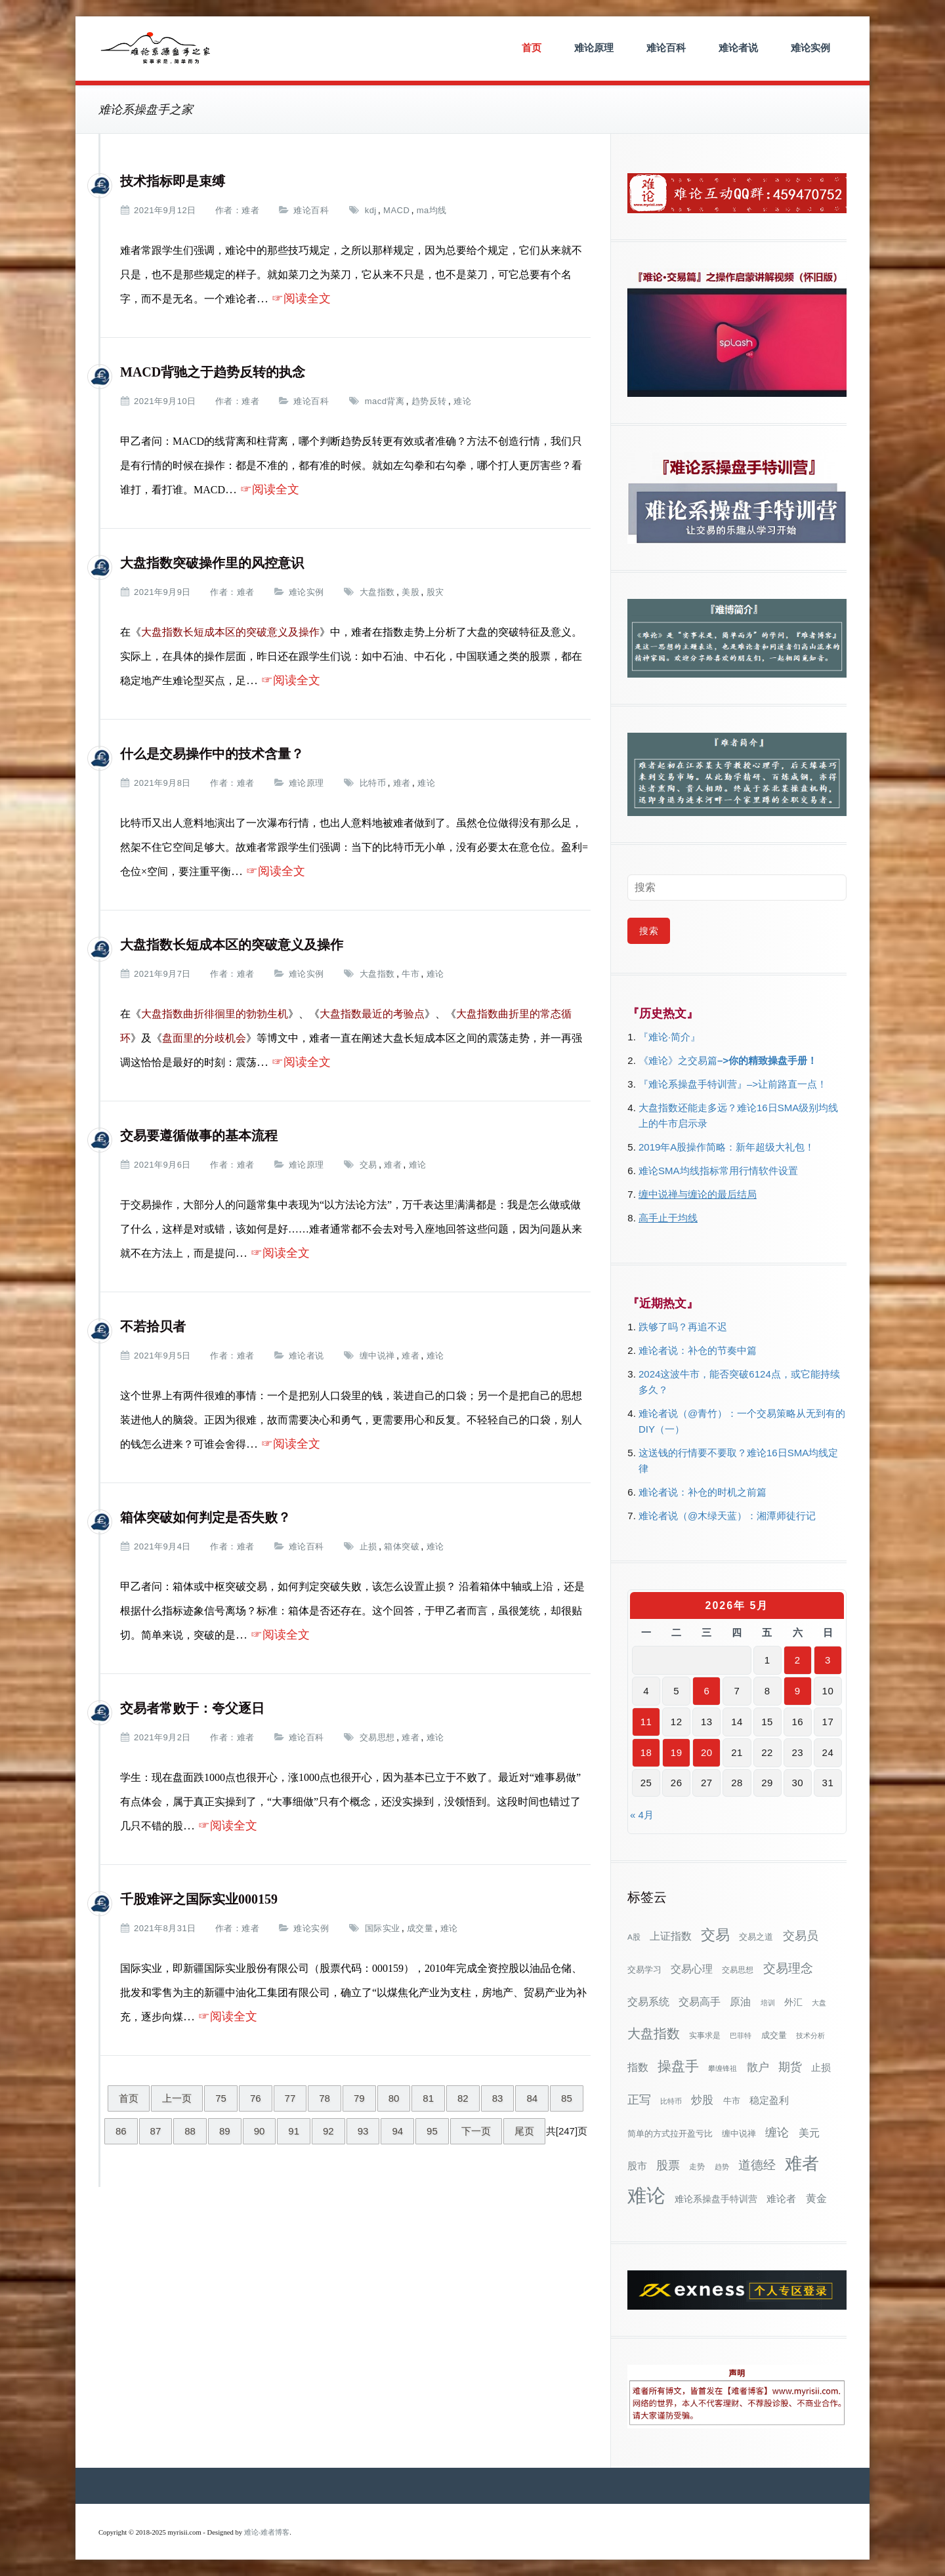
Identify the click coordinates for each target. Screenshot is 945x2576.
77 (290, 2098)
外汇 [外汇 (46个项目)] (793, 2002)
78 (324, 2098)
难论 (462, 401)
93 (363, 2130)
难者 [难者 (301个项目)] (802, 2164)
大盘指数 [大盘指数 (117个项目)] (653, 2033)
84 (531, 2098)
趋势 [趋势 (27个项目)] (722, 2167)
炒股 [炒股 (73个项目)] (702, 2099)
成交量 (420, 1928)
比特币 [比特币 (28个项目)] (671, 2101)
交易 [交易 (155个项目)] (715, 1935)
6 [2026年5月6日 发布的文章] (706, 1690)
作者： (228, 210)
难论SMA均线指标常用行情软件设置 (718, 1170)
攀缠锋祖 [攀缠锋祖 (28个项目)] (722, 2068)
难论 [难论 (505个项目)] (646, 2195)
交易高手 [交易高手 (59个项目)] (700, 2001)
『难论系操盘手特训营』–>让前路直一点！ (733, 1084)
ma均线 (432, 210)
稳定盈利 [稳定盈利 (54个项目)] (769, 2100)
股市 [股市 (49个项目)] (637, 2166)
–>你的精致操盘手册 (762, 1060)
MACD (396, 210)
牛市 (410, 974)
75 (220, 2098)
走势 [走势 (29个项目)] (697, 2166)
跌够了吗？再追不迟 (683, 1326)
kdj (371, 210)
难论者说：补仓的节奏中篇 (698, 1350)
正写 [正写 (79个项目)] (639, 2099)
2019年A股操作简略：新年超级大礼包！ (726, 1147)
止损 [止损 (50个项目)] (821, 2067)
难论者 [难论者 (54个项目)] (781, 2198)
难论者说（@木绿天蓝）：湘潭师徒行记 (727, 1515)
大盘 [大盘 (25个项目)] (819, 2003)
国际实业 (382, 1928)
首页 (531, 47)
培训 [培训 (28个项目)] (768, 2003)
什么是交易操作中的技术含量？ (212, 753)
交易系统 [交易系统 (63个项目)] (648, 2001)
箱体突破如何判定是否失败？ (205, 1517)
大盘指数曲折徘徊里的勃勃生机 (214, 1013)
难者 (250, 210)
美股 (410, 592)
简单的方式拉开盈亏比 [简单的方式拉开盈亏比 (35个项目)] (670, 2133)
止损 (368, 1546)
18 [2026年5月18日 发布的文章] (646, 1752)
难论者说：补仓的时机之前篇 (702, 1492)
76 (255, 2098)
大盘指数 (377, 592)
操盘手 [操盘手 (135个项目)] (678, 2066)
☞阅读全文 (301, 298)
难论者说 (738, 47)
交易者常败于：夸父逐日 (192, 1708)
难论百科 (666, 47)
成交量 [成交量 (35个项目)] (774, 2035)
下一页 (476, 2130)
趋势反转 (429, 401)
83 (497, 2098)
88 (190, 2130)
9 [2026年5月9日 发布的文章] (798, 1690)
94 (397, 2130)
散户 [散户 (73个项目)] (758, 2067)
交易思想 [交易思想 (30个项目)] (737, 1969)
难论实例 (810, 47)
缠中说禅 (377, 1355)
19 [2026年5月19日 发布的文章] (676, 1752)
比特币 (373, 783)
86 (121, 2130)
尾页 (524, 2130)
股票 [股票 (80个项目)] (668, 2165)
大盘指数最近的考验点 (372, 1013)
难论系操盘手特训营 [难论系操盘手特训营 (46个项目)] (716, 2199)
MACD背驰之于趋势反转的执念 (212, 372)
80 (394, 2098)
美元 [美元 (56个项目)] (809, 2132)
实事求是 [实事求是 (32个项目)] (705, 2035)
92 (328, 2130)
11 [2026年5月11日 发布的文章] (646, 1721)
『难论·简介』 (669, 1036)
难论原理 (594, 47)
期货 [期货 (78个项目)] (790, 2067)
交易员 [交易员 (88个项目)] (800, 1935)
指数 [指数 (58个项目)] (637, 2067)
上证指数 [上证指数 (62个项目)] (671, 1936)
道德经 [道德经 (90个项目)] (757, 2165)
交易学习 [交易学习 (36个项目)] (644, 1969)
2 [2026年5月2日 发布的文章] (798, 1660)
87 (155, 2130)
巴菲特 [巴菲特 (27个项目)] (740, 2035)
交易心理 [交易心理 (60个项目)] (692, 1968)
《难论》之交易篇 (678, 1060)
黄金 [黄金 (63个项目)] (816, 2198)
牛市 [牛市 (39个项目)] (731, 2101)
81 (428, 2098)
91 (293, 2130)
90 (259, 2130)
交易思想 (377, 1737)
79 (359, 2098)
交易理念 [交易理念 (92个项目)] (788, 1968)
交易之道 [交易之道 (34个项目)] (756, 1937)
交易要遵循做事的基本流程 (199, 1135)
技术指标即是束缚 (172, 181)
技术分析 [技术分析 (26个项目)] (810, 2035)
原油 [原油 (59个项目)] (740, 2001)
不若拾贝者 (153, 1326)
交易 (368, 1165)
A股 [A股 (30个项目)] (633, 1937)
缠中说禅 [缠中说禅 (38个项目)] (739, 2133)
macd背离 (385, 401)
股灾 (435, 592)
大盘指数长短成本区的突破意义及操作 (231, 944)
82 (463, 2098)
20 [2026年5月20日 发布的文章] (707, 1752)
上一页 (177, 2098)
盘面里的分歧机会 (204, 1038)
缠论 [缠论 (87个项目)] (777, 2132)
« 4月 (642, 1814)
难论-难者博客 (267, 2532)
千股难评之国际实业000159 (199, 1899)
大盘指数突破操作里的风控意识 (212, 563)
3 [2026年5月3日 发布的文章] (828, 1660)
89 (224, 2130)
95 (432, 2130)
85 (566, 2098)
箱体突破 (401, 1546)
